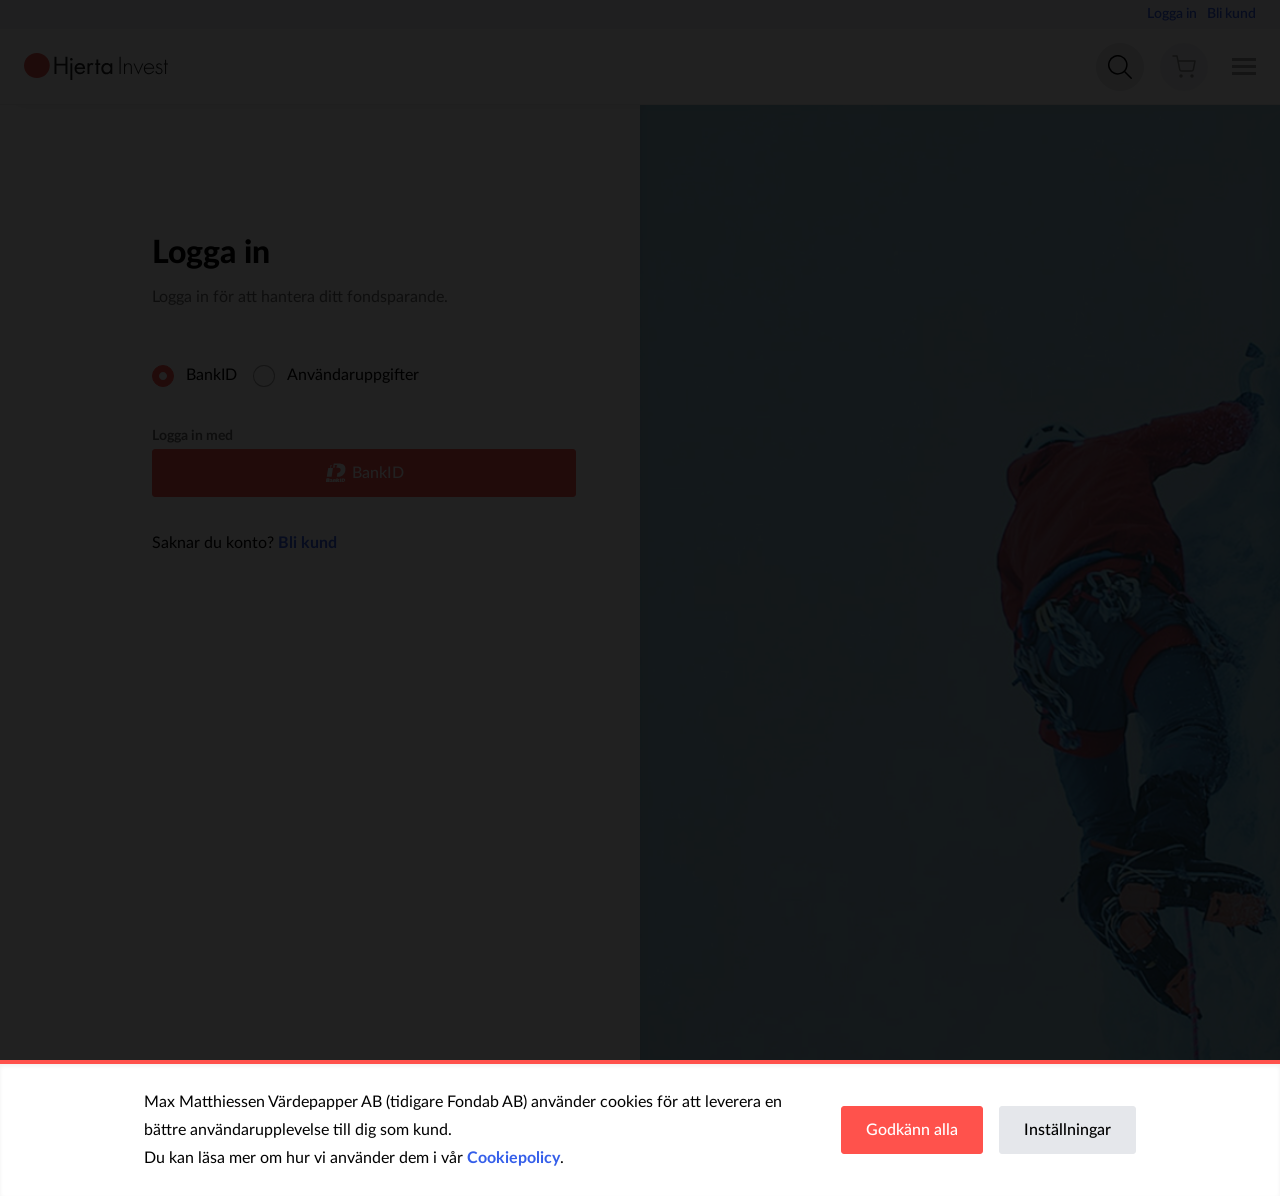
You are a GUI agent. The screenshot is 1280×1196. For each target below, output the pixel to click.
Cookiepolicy (513, 1158)
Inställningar (1067, 1130)
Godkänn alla (912, 1130)
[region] (640, 1130)
